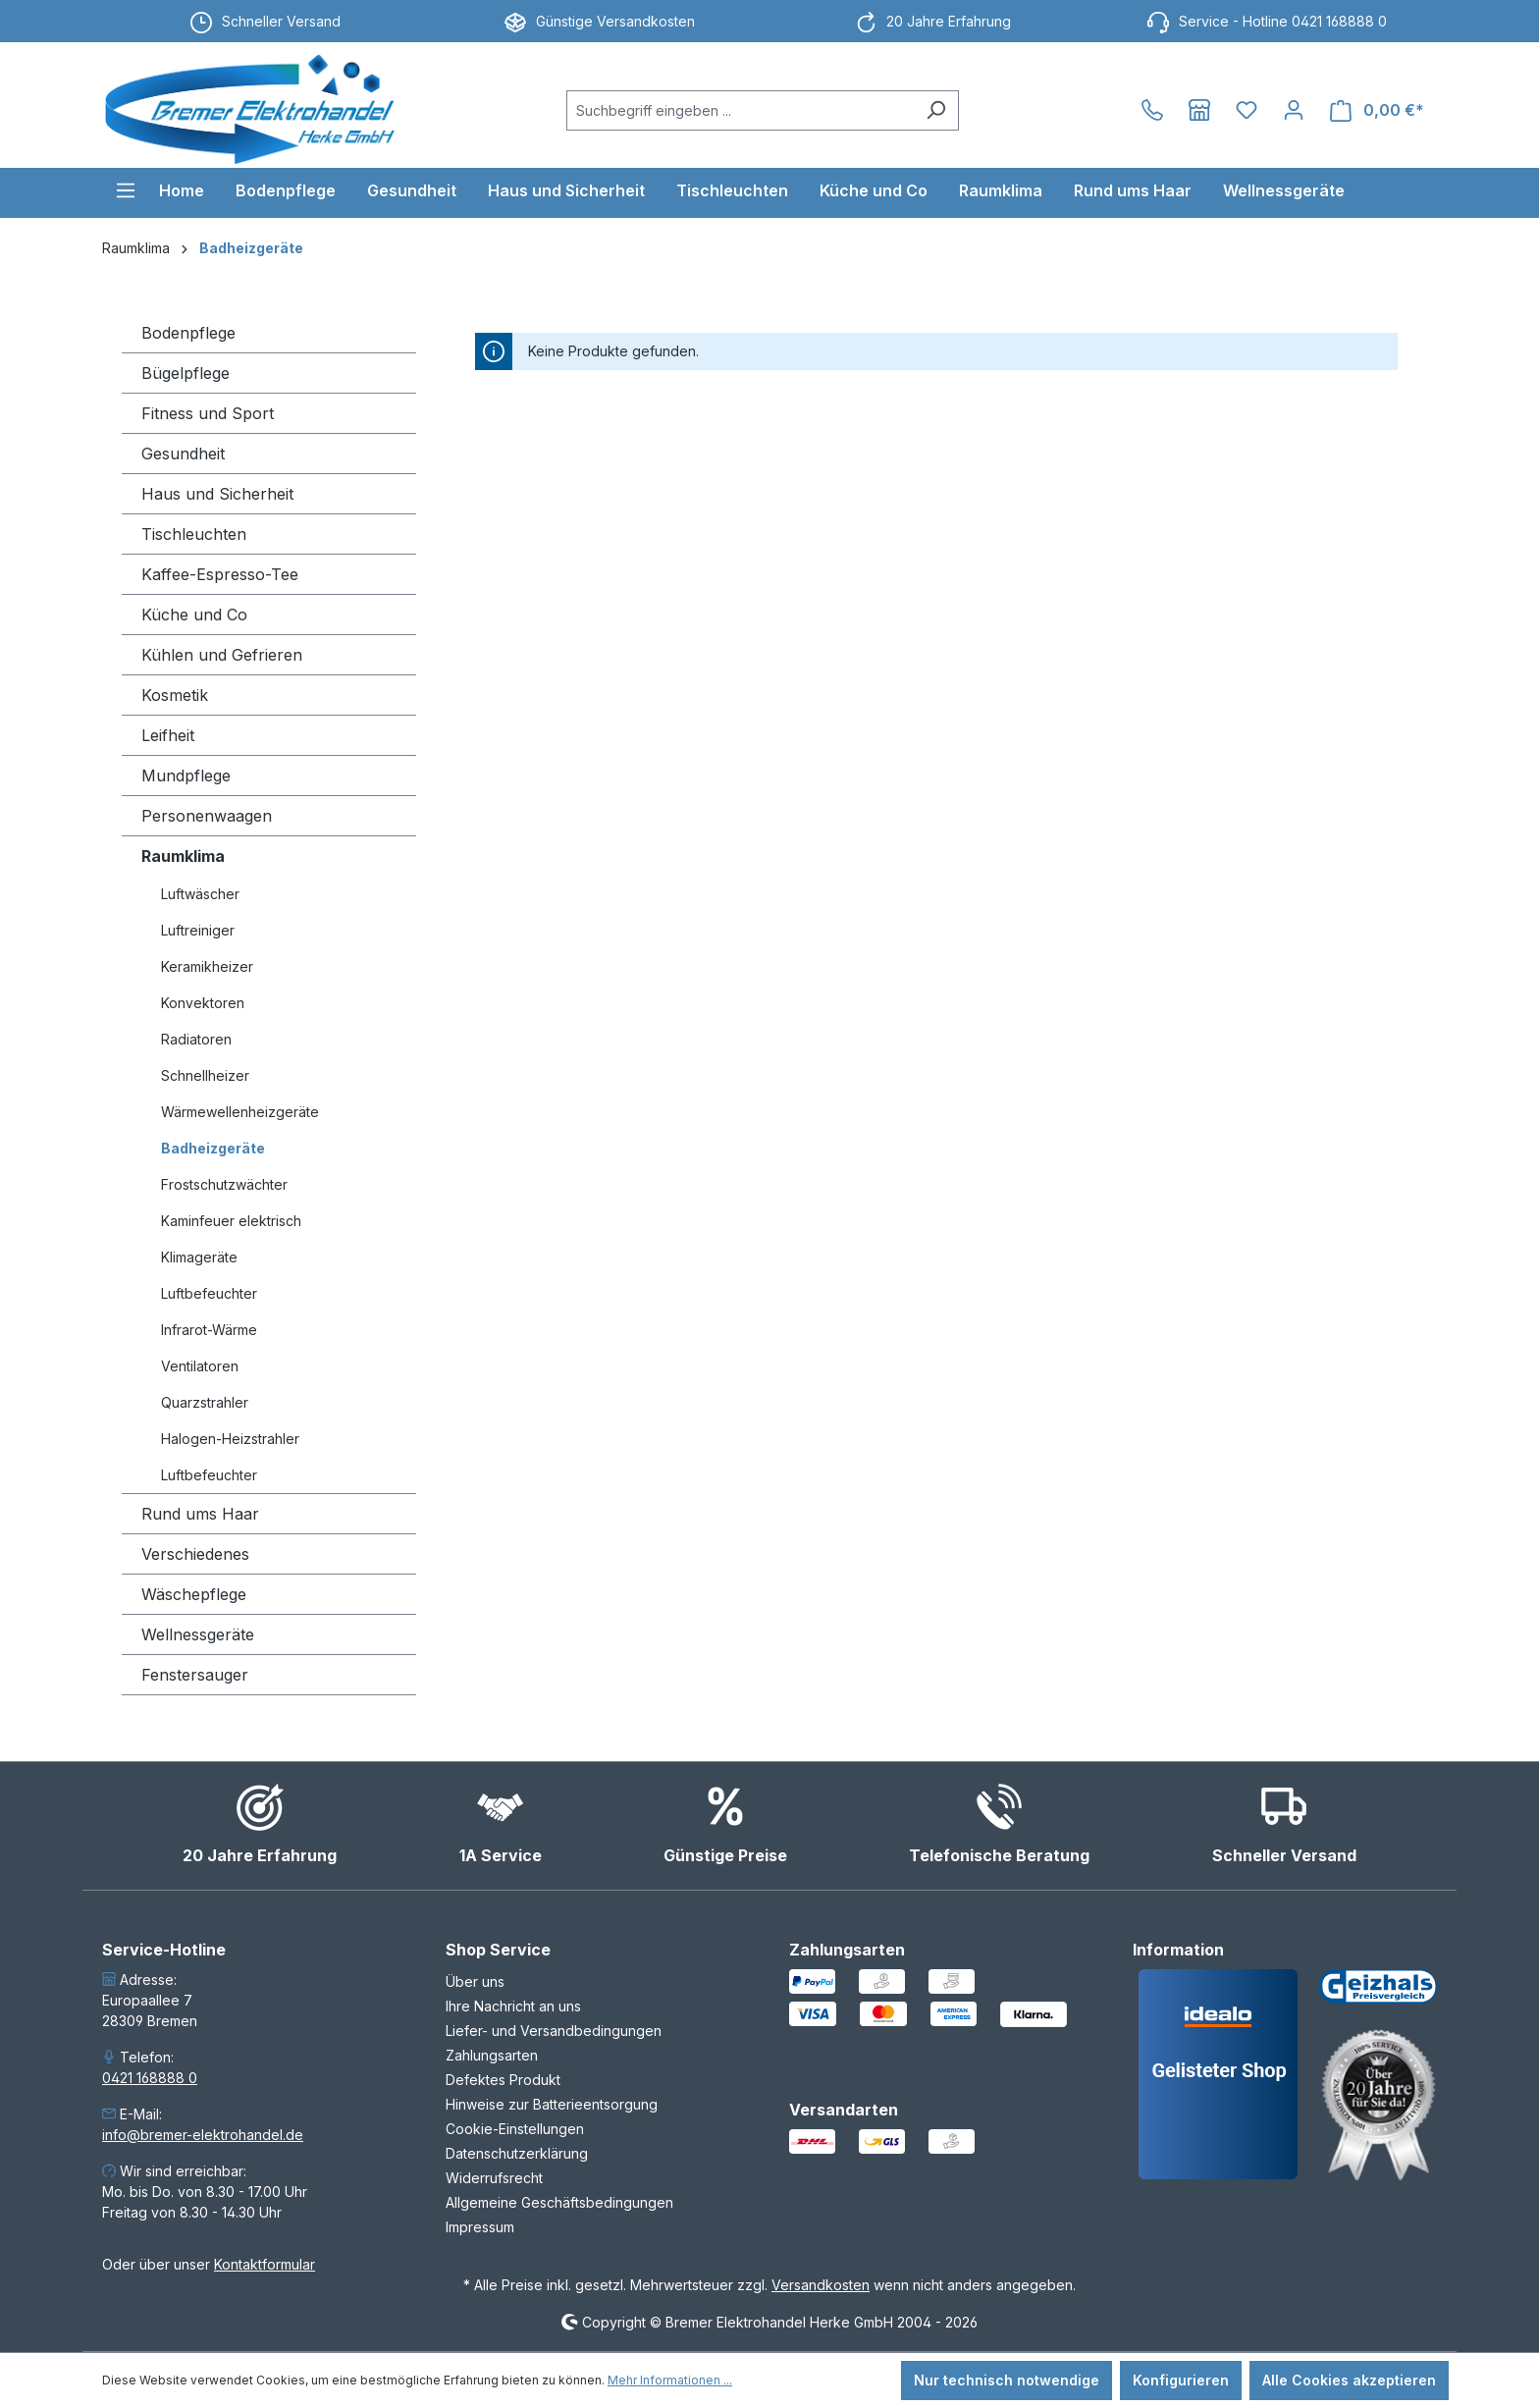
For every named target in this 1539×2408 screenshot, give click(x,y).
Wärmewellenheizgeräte (240, 1111)
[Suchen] (936, 110)
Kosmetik (174, 695)
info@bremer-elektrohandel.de (202, 2134)
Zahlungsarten (492, 2055)
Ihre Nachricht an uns (513, 2006)
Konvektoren (202, 1002)
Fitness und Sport (207, 413)
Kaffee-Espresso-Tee (219, 574)
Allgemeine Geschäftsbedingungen (559, 2202)
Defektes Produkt (503, 2079)
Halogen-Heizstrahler (230, 1438)
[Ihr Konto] (1293, 110)
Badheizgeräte (213, 1148)
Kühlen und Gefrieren (221, 655)
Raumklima (183, 856)
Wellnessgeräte (197, 1634)
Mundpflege (186, 775)
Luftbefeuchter (209, 1293)
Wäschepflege (193, 1594)
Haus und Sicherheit (217, 494)
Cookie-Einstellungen (515, 2128)
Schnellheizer (205, 1075)
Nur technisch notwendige (1006, 2380)
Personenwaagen (206, 816)
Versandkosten (820, 2284)
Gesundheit (183, 453)
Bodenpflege (188, 333)
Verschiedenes (195, 1554)
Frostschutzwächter (224, 1184)
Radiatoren (196, 1039)
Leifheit (167, 735)
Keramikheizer (207, 966)
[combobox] (740, 110)
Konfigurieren (1181, 2380)
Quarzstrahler (204, 1402)
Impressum (480, 2227)
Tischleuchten (193, 534)
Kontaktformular (264, 2264)
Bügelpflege (185, 373)
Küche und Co (194, 614)
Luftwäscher (200, 893)
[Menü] (125, 190)
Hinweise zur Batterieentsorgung (552, 2104)
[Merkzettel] (1246, 110)
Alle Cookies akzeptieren (1349, 2380)
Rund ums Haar (200, 1514)
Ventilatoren (200, 1366)
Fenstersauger (194, 1675)
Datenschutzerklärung (517, 2153)
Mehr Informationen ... (670, 2380)
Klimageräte (199, 1257)
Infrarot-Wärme (209, 1329)
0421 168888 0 (149, 2077)
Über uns (475, 1981)
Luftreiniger (198, 930)
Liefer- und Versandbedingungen (554, 2030)
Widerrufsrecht (494, 2177)
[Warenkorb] (1377, 110)
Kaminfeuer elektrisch (231, 1220)
